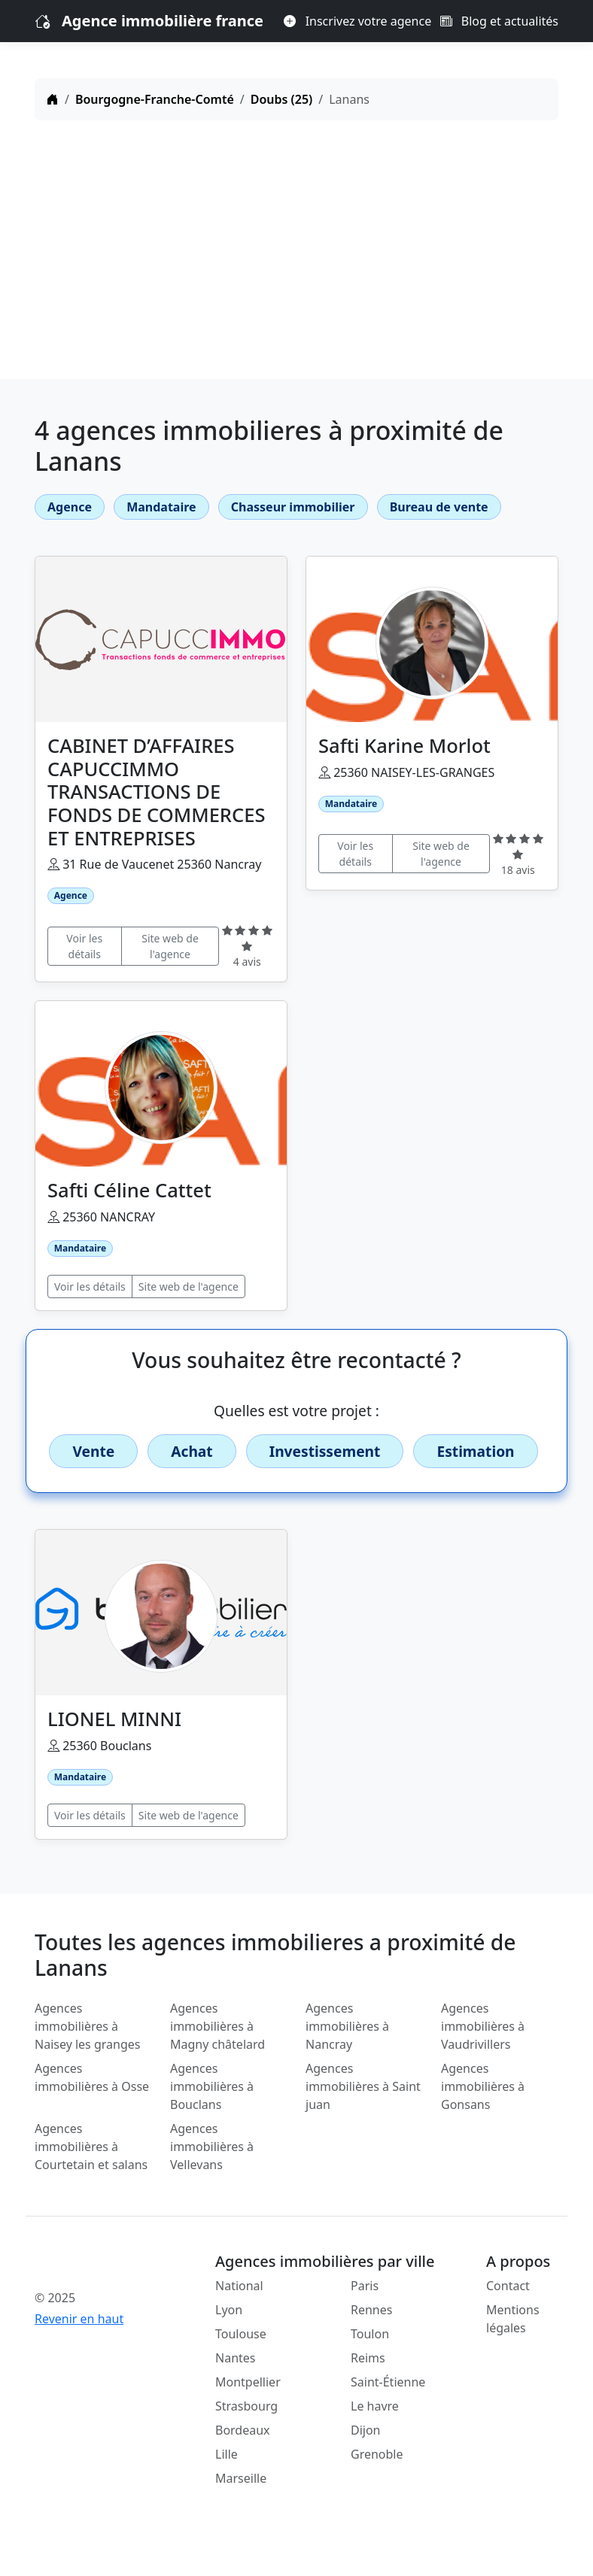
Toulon (370, 2334)
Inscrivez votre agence (357, 21)
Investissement (325, 1451)
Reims (368, 2358)
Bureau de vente (439, 507)
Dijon (366, 2430)
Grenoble (377, 2454)
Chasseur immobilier (293, 507)
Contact (508, 2285)
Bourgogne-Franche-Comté (154, 99)
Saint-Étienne (388, 2382)
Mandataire (161, 507)
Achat (191, 1451)
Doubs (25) (282, 99)
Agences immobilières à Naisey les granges (87, 2026)
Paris (365, 2285)
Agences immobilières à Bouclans (212, 2086)
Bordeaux (242, 2430)
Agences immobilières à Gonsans (483, 2086)
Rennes (371, 2309)
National (239, 2285)
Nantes (235, 2358)
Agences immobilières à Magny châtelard (217, 2026)
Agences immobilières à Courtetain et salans (91, 2146)
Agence (69, 507)
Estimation (475, 1451)
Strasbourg (246, 2406)
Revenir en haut (79, 2319)
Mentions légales (513, 2318)
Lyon (228, 2309)
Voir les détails (84, 946)
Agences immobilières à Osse (92, 2077)
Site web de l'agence (170, 946)
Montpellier (248, 2382)
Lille (226, 2454)
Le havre (375, 2406)
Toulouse (240, 2334)
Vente (93, 1451)
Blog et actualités (499, 21)
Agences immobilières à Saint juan (363, 2086)
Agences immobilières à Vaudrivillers (483, 2026)
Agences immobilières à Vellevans (212, 2146)
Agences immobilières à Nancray (347, 2026)
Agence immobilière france (162, 21)
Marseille (240, 2478)
